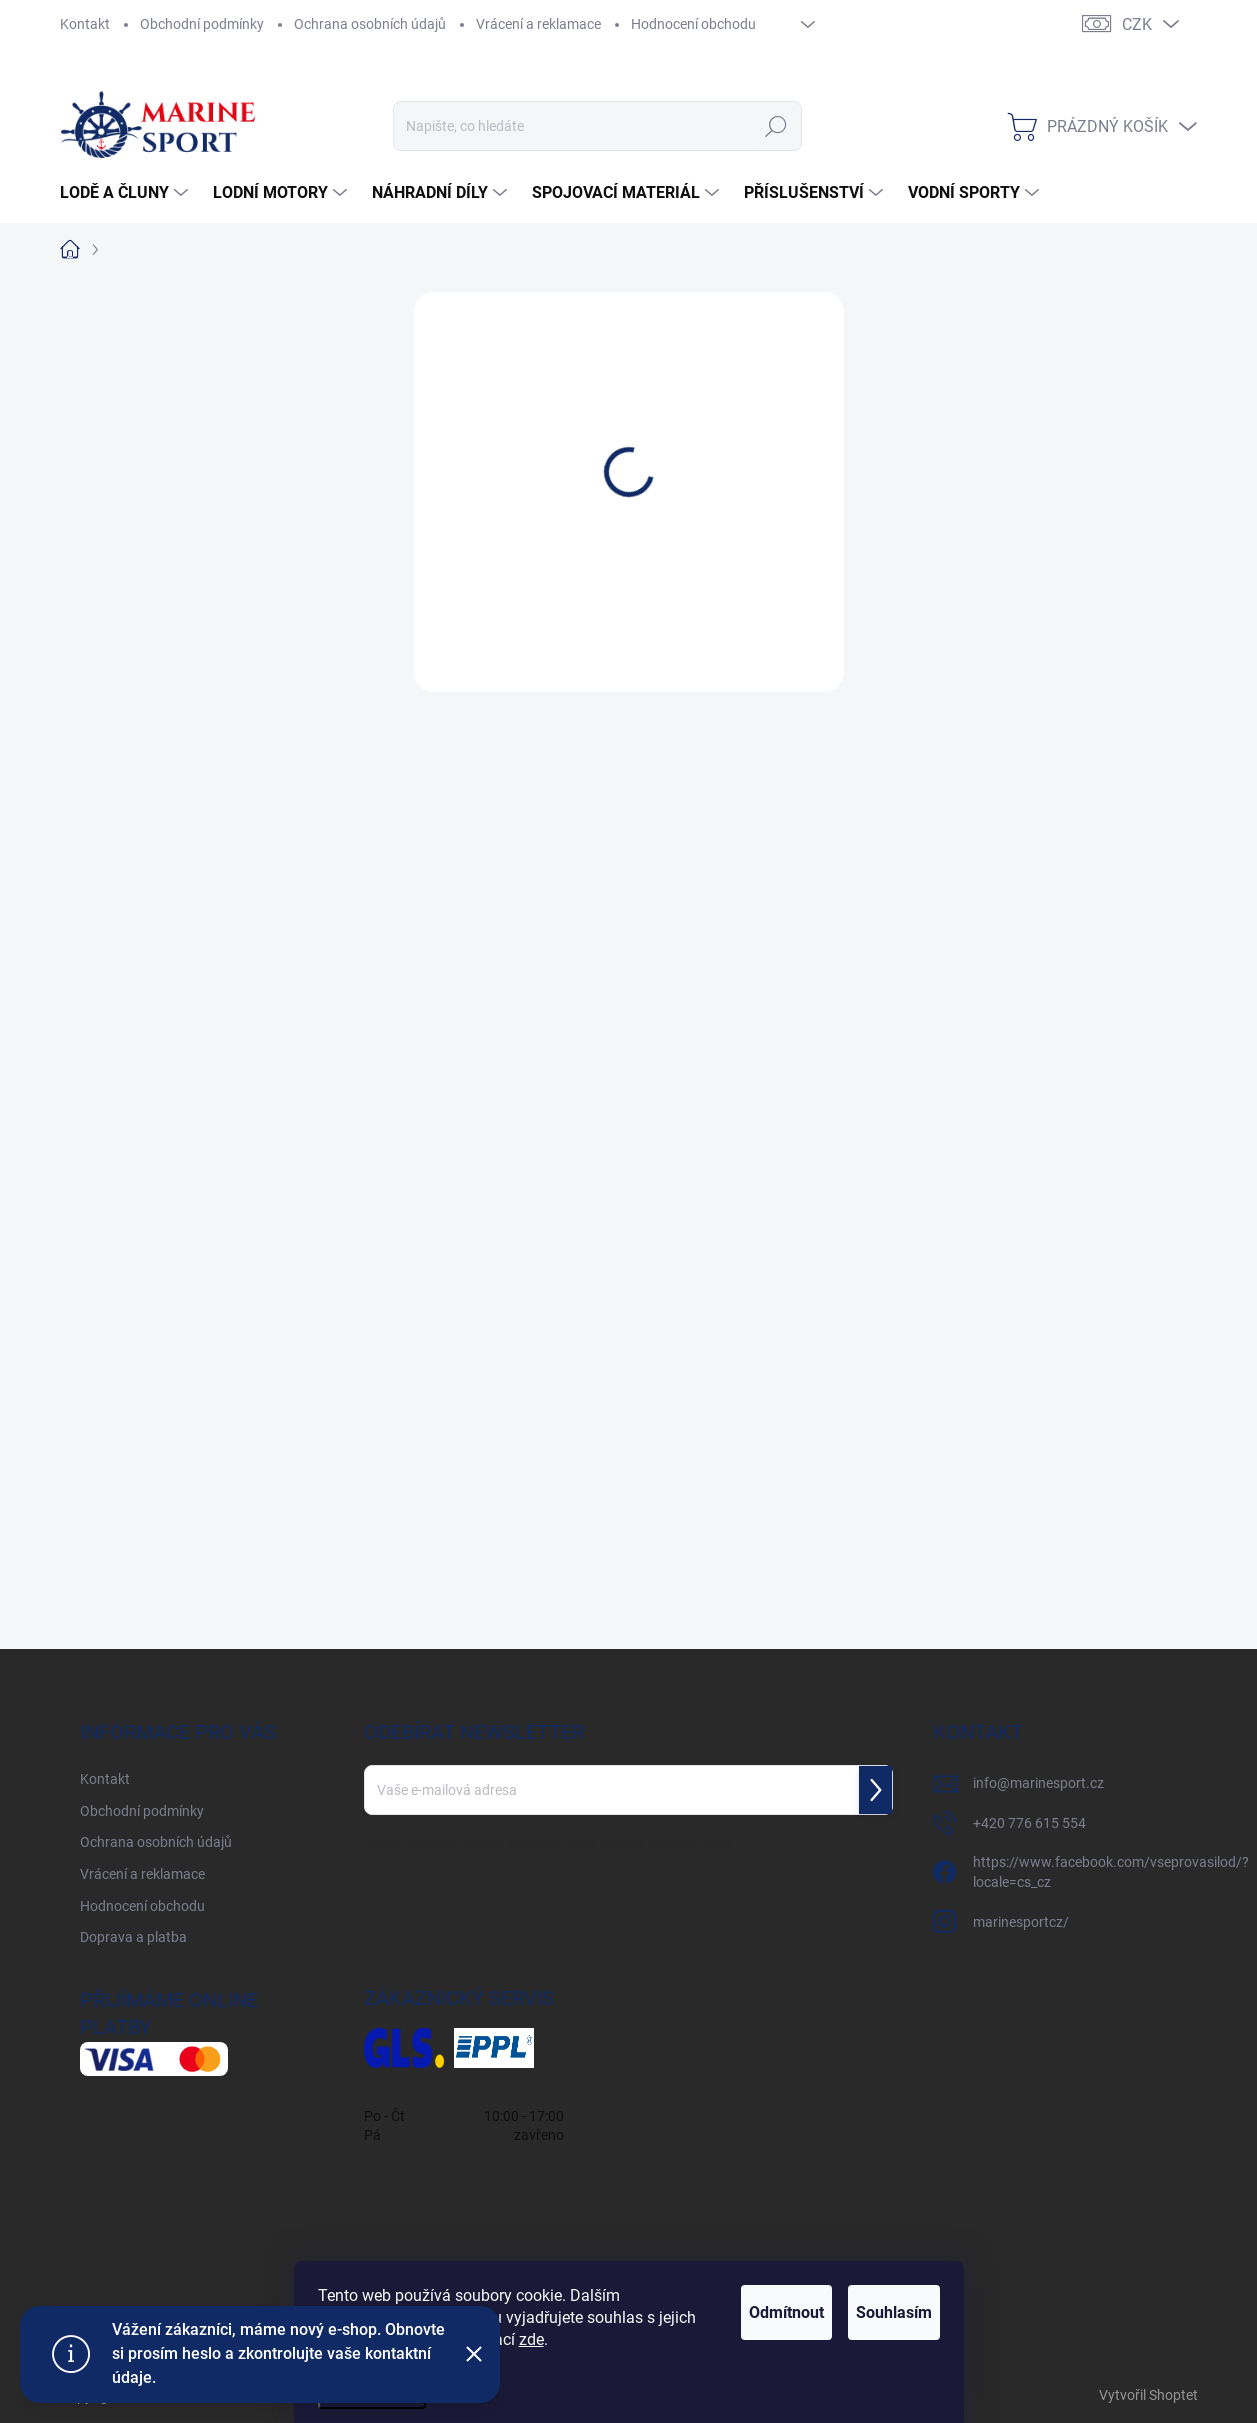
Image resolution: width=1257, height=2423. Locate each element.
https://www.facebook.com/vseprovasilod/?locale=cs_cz (1111, 1872)
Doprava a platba (133, 1937)
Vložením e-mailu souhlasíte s (548, 1844)
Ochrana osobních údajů (370, 24)
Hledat (775, 126)
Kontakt (85, 24)
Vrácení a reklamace (538, 24)
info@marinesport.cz (1038, 1783)
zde (584, 2339)
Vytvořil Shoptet (1148, 2395)
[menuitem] (126, 193)
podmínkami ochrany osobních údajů (630, 1844)
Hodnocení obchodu (693, 24)
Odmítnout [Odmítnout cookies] (735, 2312)
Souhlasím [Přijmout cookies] (877, 2312)
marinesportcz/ (1021, 1922)
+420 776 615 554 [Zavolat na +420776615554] (1029, 1823)
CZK (1137, 24)
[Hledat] (597, 126)
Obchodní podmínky (202, 24)
